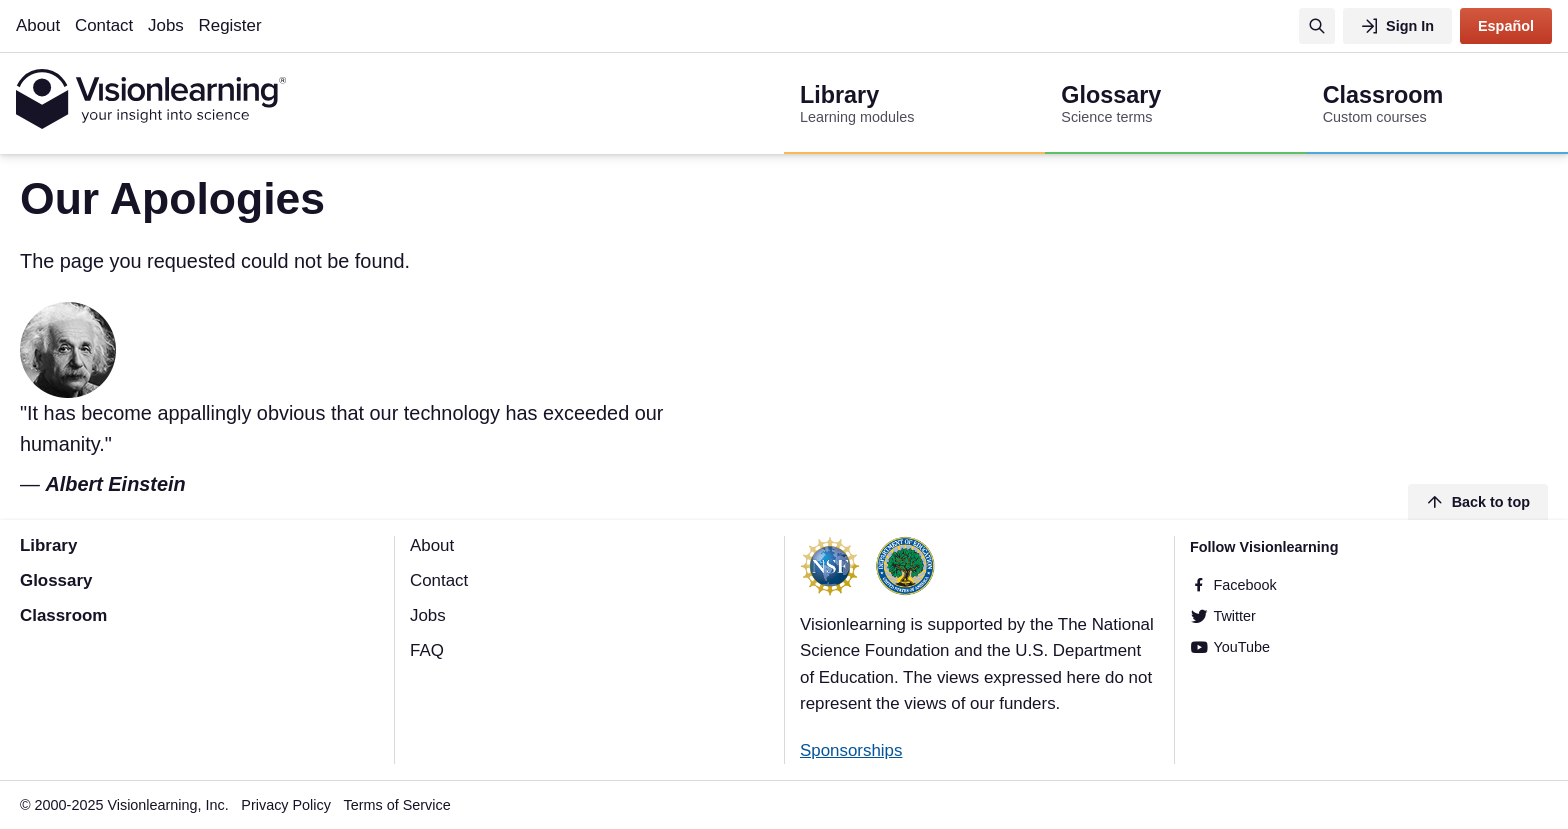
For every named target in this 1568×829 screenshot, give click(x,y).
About (38, 25)
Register (230, 25)
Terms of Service (397, 805)
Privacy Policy (286, 805)
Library (48, 545)
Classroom (63, 615)
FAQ (427, 650)
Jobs (166, 25)
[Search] (1317, 26)
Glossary (56, 580)
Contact (104, 25)
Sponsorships (851, 750)
